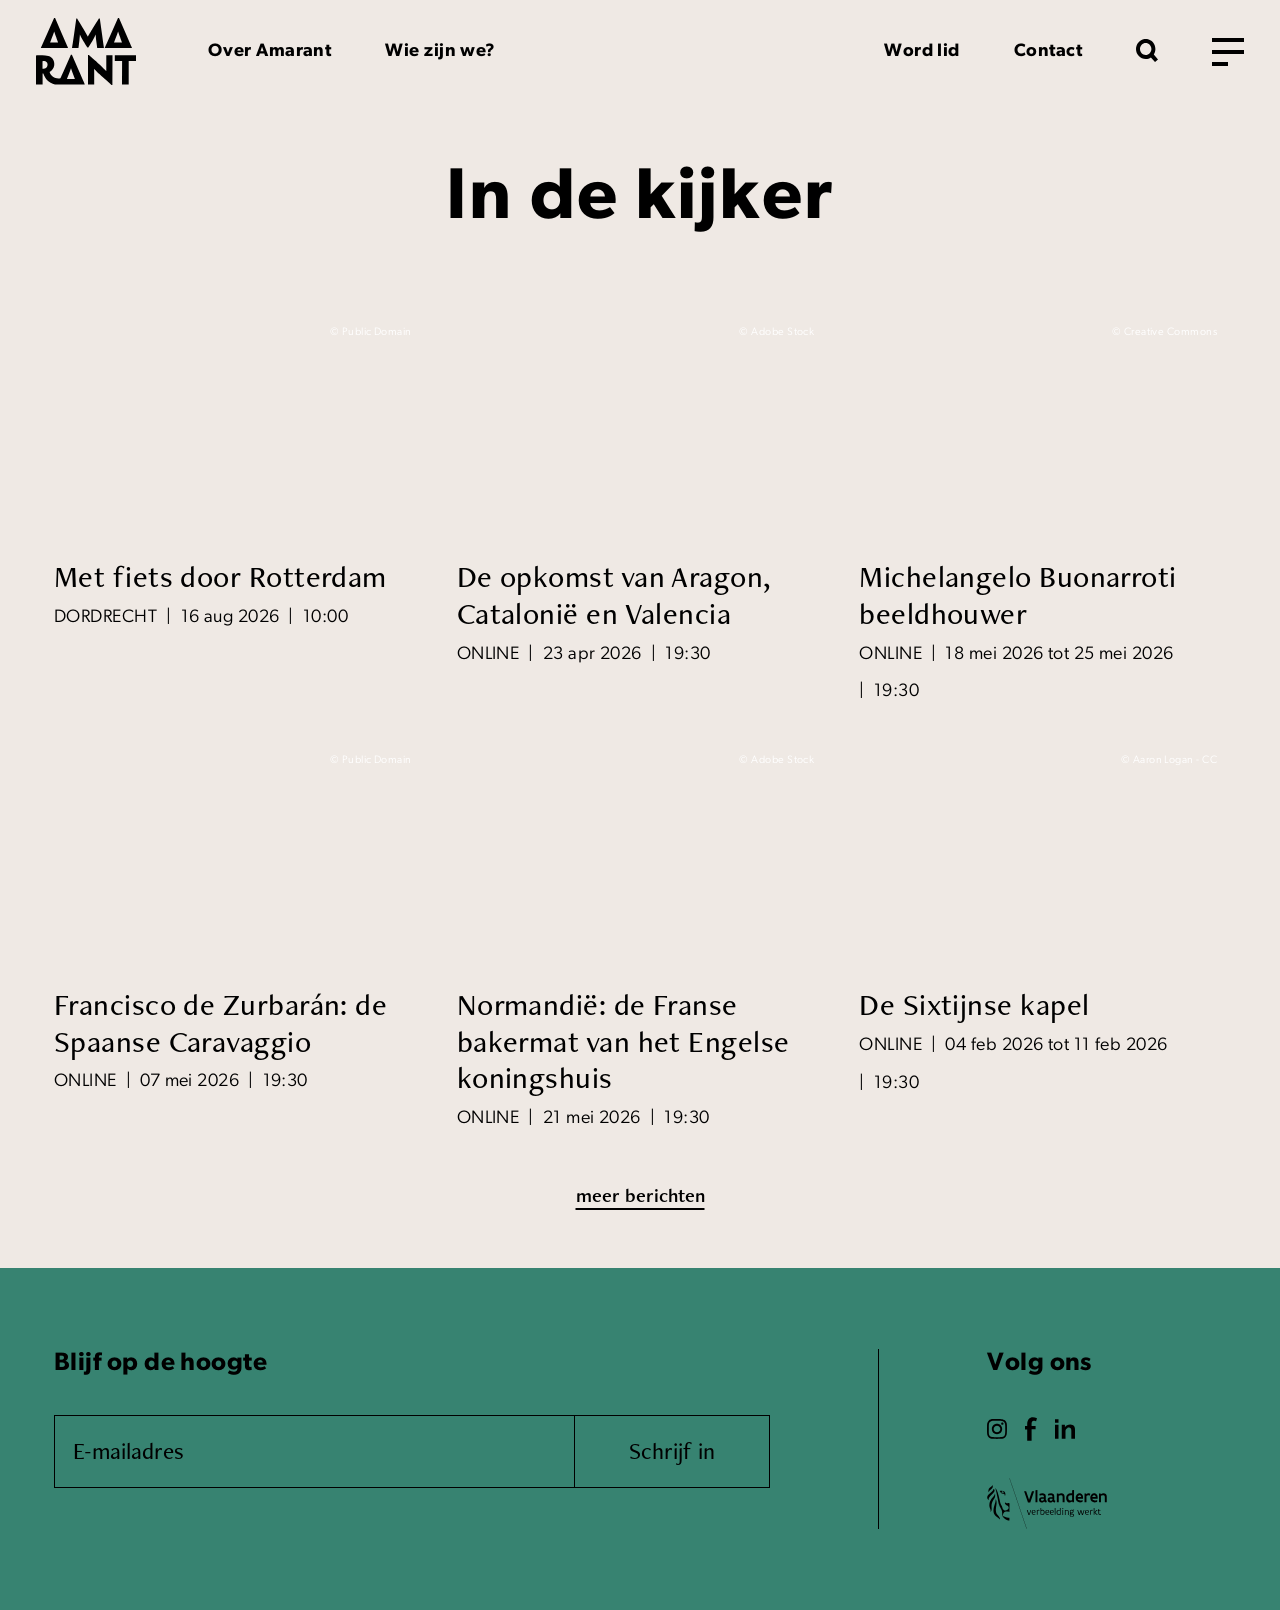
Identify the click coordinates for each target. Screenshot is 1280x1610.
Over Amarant (269, 51)
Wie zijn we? (440, 51)
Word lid (922, 51)
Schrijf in (672, 1450)
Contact (1048, 51)
